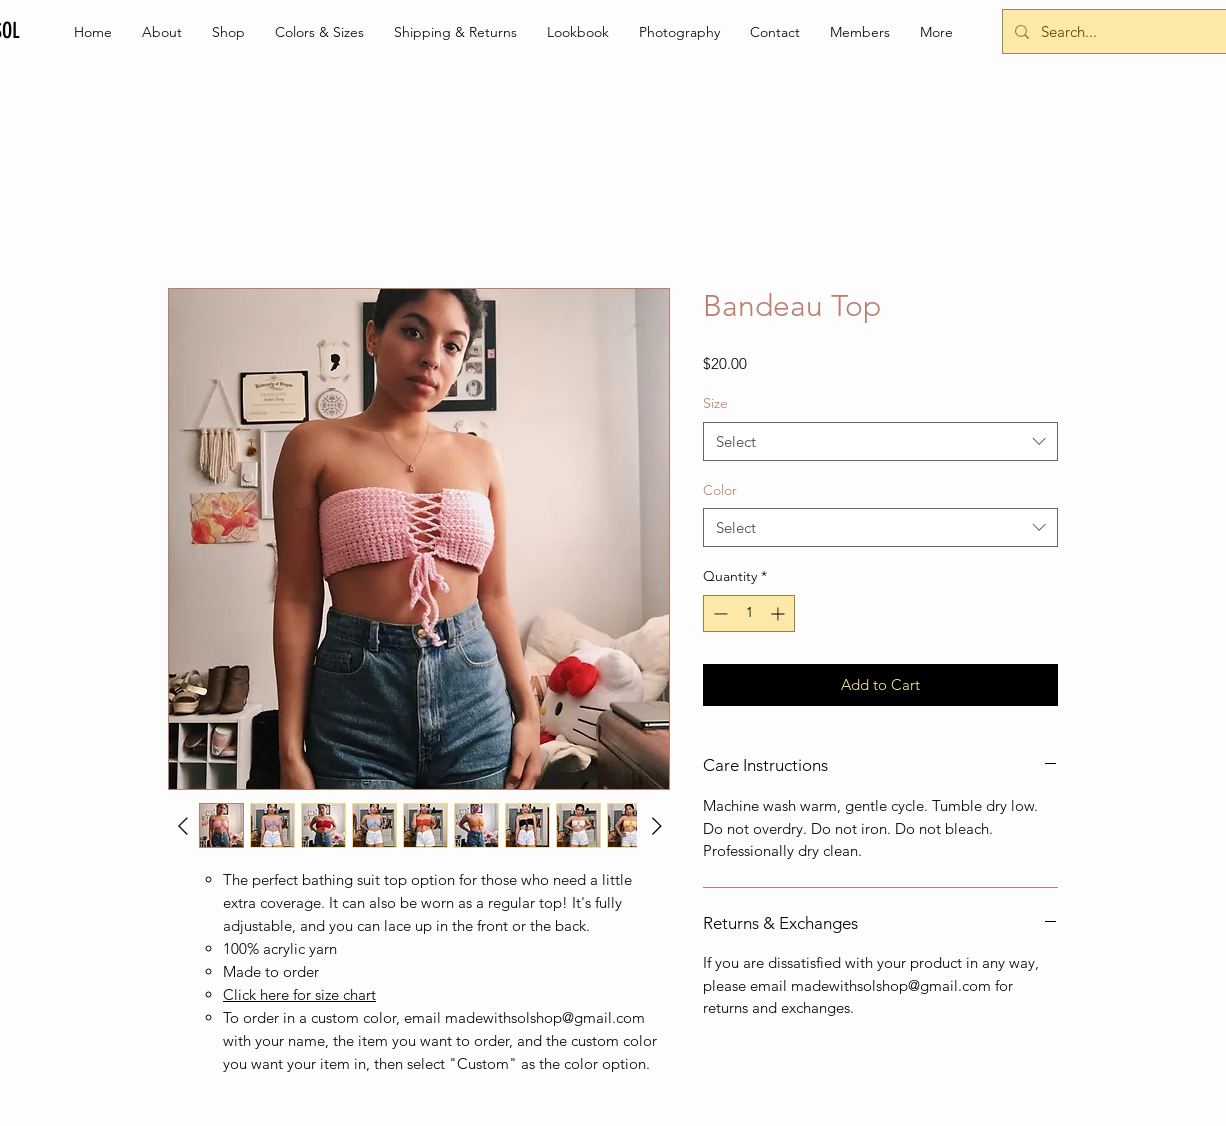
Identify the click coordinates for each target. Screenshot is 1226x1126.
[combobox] (880, 441)
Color (720, 490)
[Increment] (779, 613)
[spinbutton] (749, 613)
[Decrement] (718, 613)
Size (715, 403)
